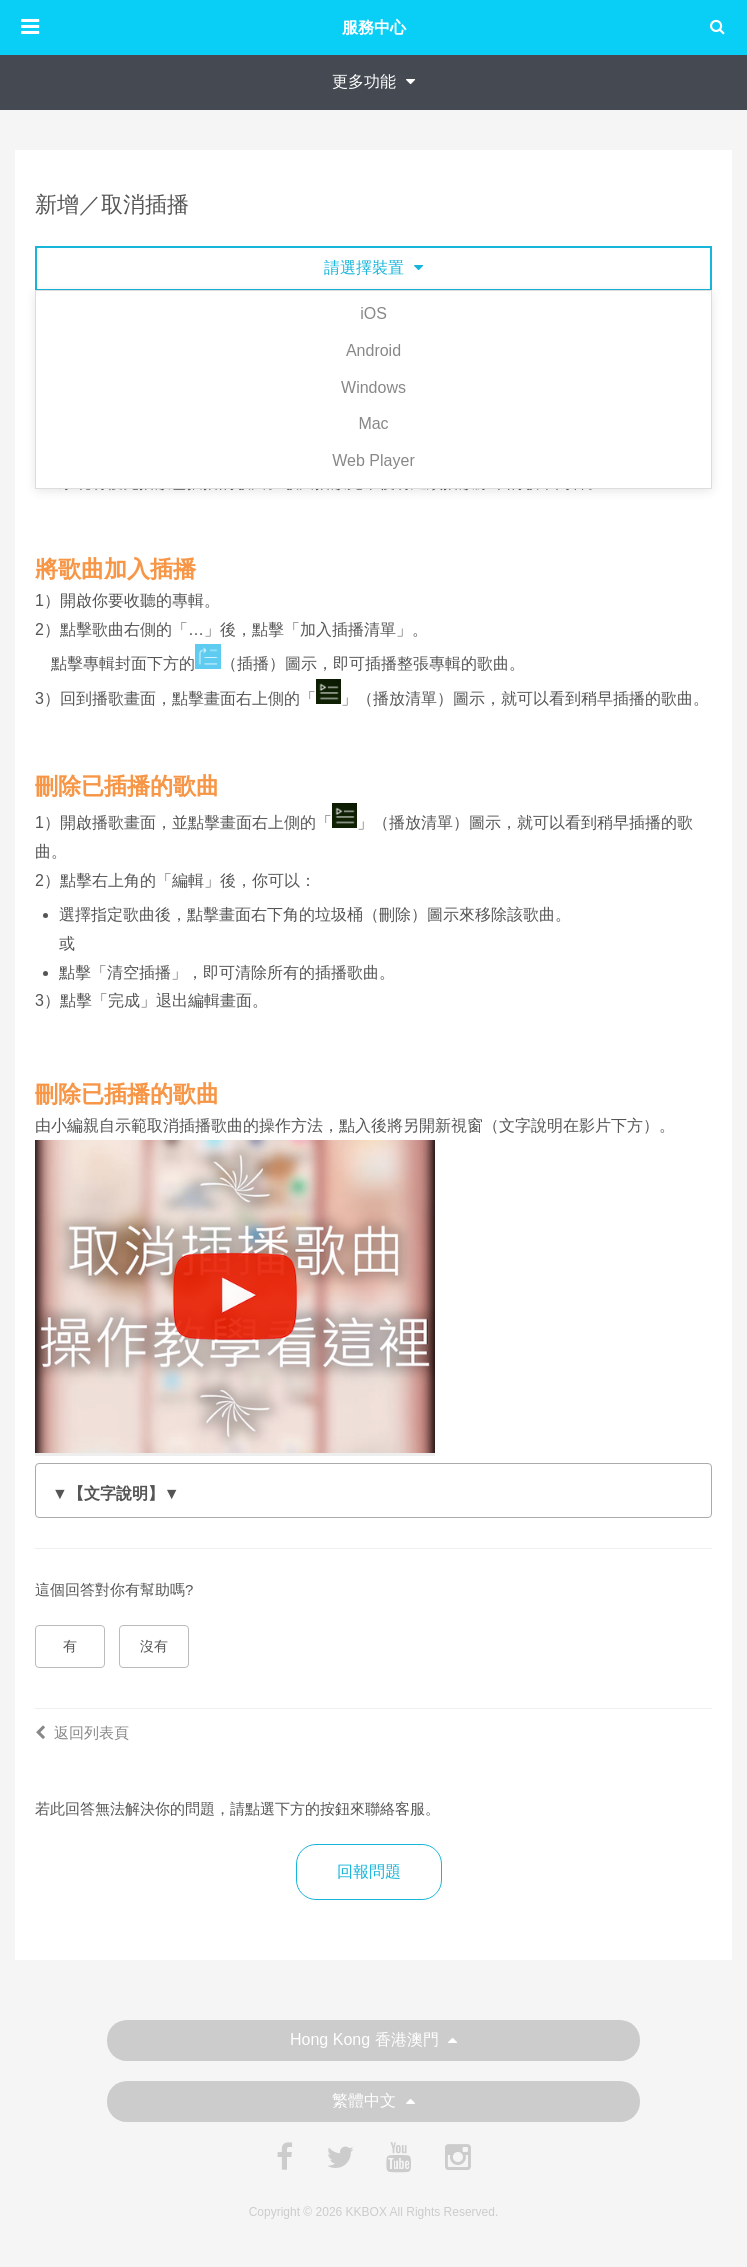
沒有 (154, 1646)
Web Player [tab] (373, 460)
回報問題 (369, 1871)
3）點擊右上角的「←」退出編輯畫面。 (373, 1495)
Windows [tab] (373, 387)
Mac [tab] (373, 423)
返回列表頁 (82, 1732)
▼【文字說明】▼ (116, 1493)
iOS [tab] (373, 313)
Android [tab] (373, 350)
